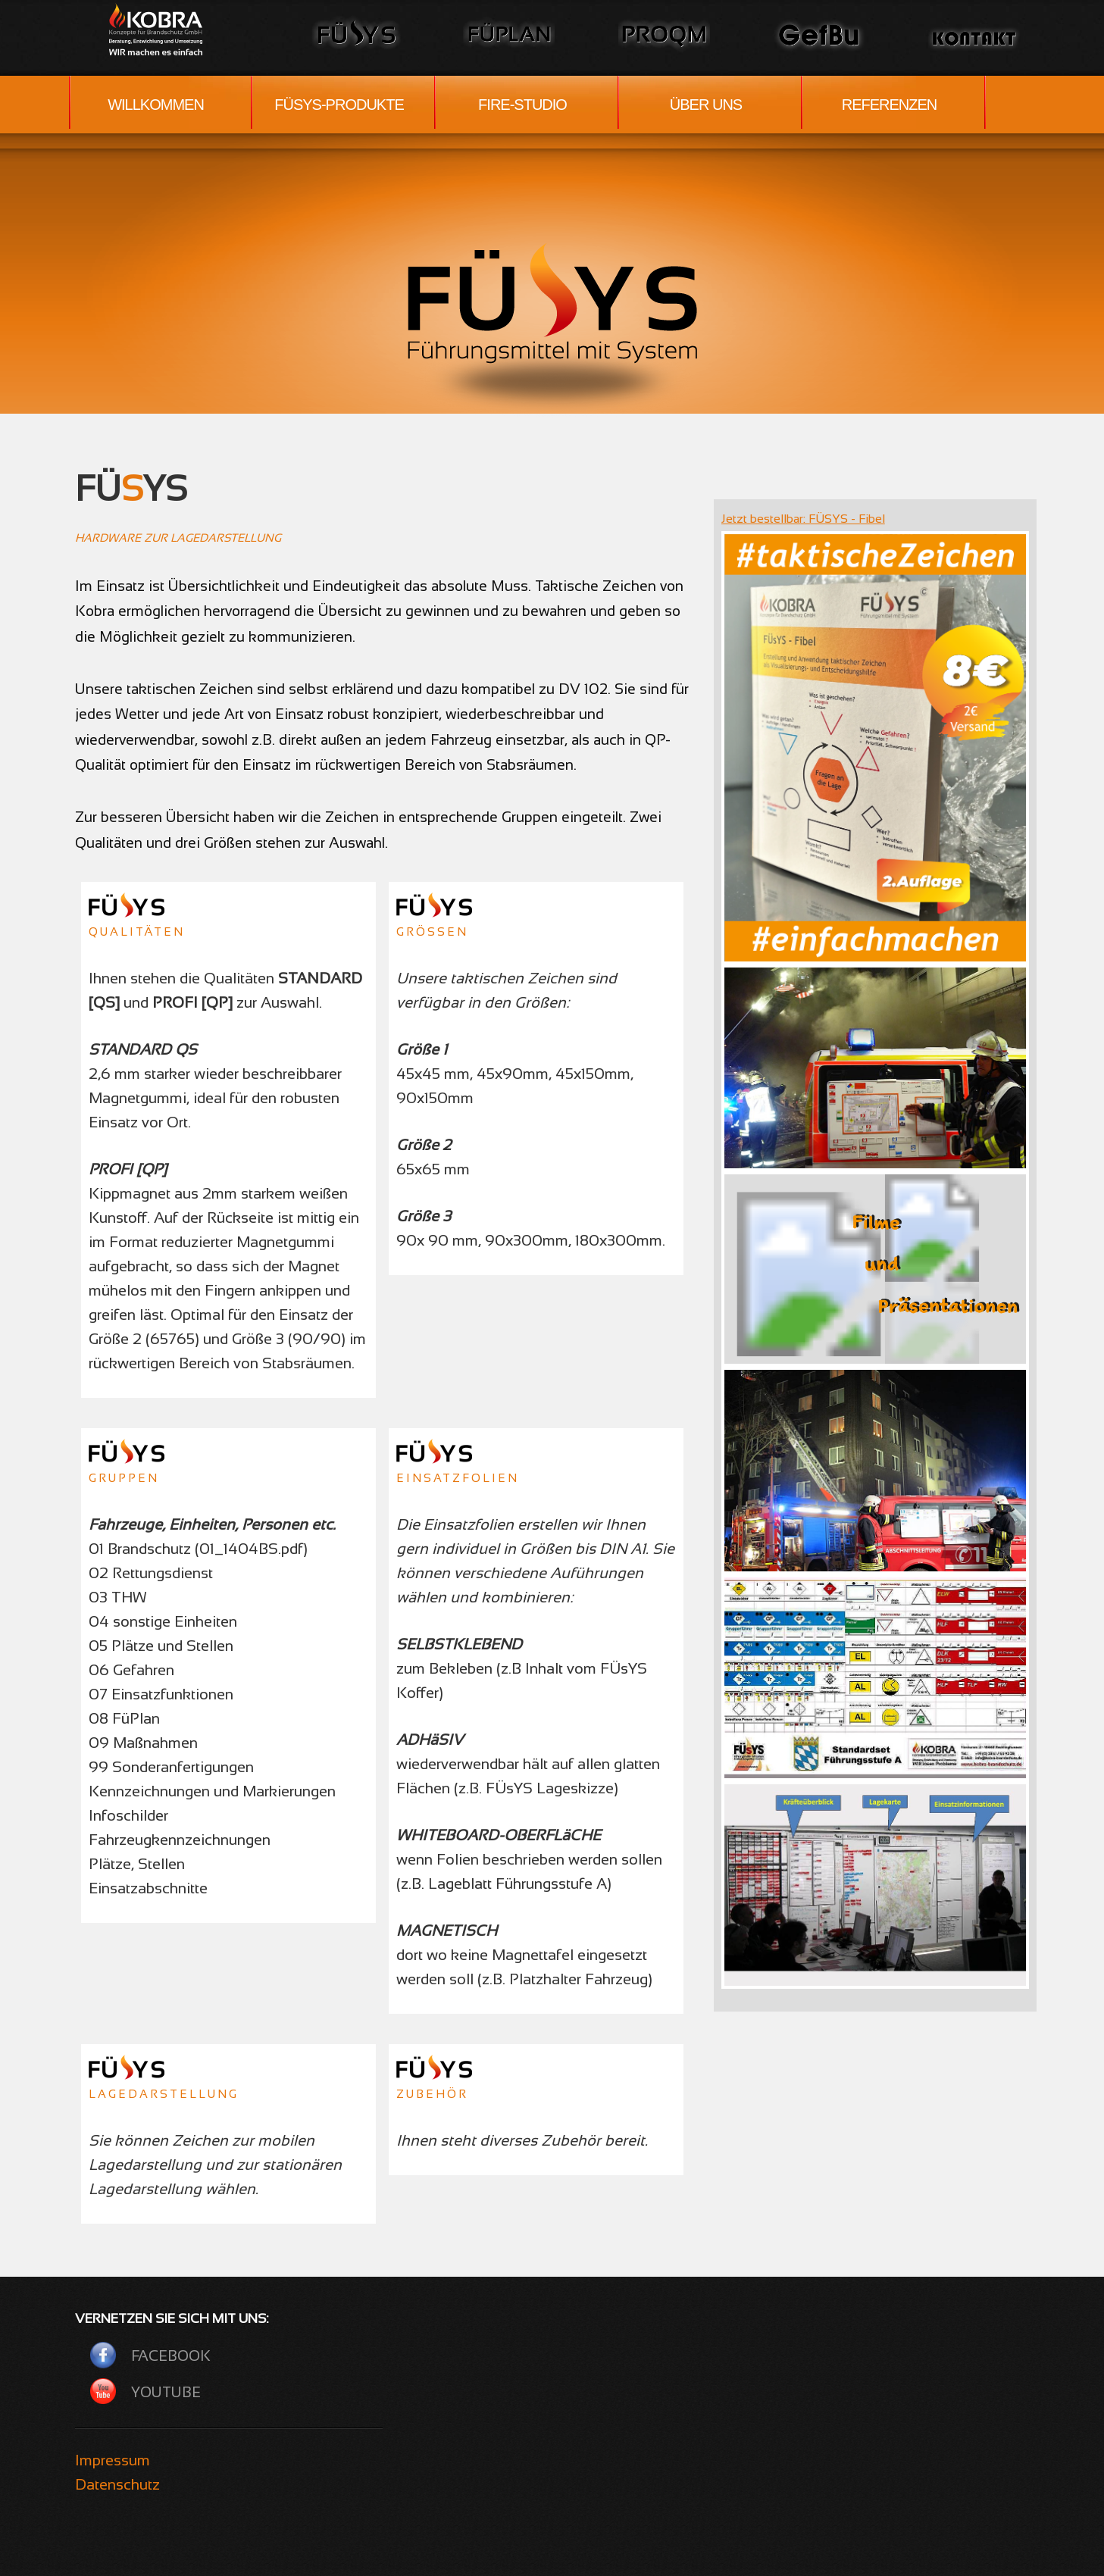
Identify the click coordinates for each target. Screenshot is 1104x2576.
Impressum (112, 2460)
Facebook (171, 2356)
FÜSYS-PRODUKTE (338, 104)
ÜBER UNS (706, 104)
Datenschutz (117, 2484)
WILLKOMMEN (156, 104)
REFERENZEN (889, 104)
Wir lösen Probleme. (166, 29)
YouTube (166, 2392)
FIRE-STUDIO (522, 104)
